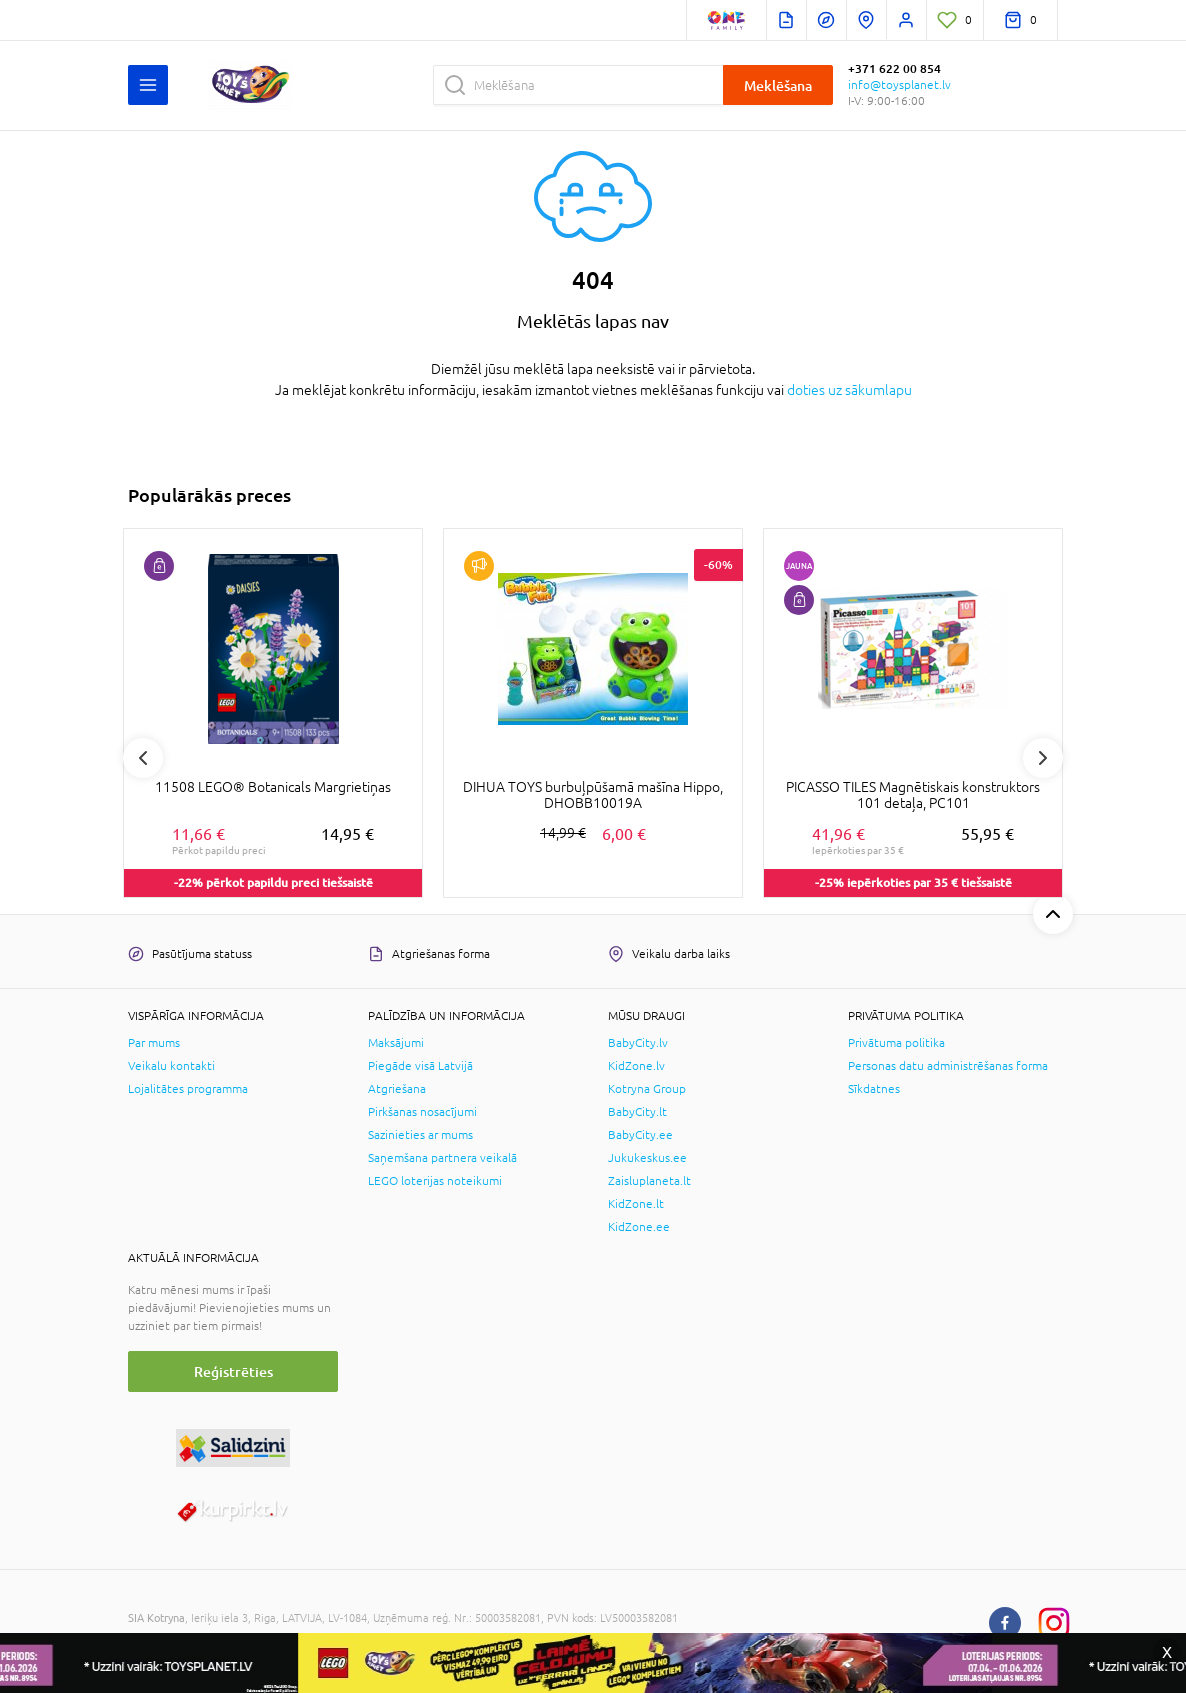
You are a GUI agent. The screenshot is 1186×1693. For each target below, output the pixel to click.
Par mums (154, 1043)
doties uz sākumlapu (849, 390)
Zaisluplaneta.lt (649, 1181)
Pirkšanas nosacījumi (422, 1112)
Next (1043, 758)
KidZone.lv (636, 1066)
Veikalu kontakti (171, 1066)
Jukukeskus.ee (647, 1158)
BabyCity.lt (637, 1112)
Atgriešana (397, 1089)
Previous (143, 758)
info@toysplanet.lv (899, 85)
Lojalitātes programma (188, 1089)
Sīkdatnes (874, 1089)
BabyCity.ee (640, 1135)
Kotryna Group (647, 1089)
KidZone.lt (636, 1204)
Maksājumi (396, 1043)
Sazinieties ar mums (420, 1135)
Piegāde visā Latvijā (420, 1066)
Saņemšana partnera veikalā (442, 1158)
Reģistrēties (233, 1371)
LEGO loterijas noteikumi (435, 1181)
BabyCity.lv (638, 1043)
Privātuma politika (896, 1043)
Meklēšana (778, 85)
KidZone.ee (639, 1227)
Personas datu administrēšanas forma (948, 1066)
